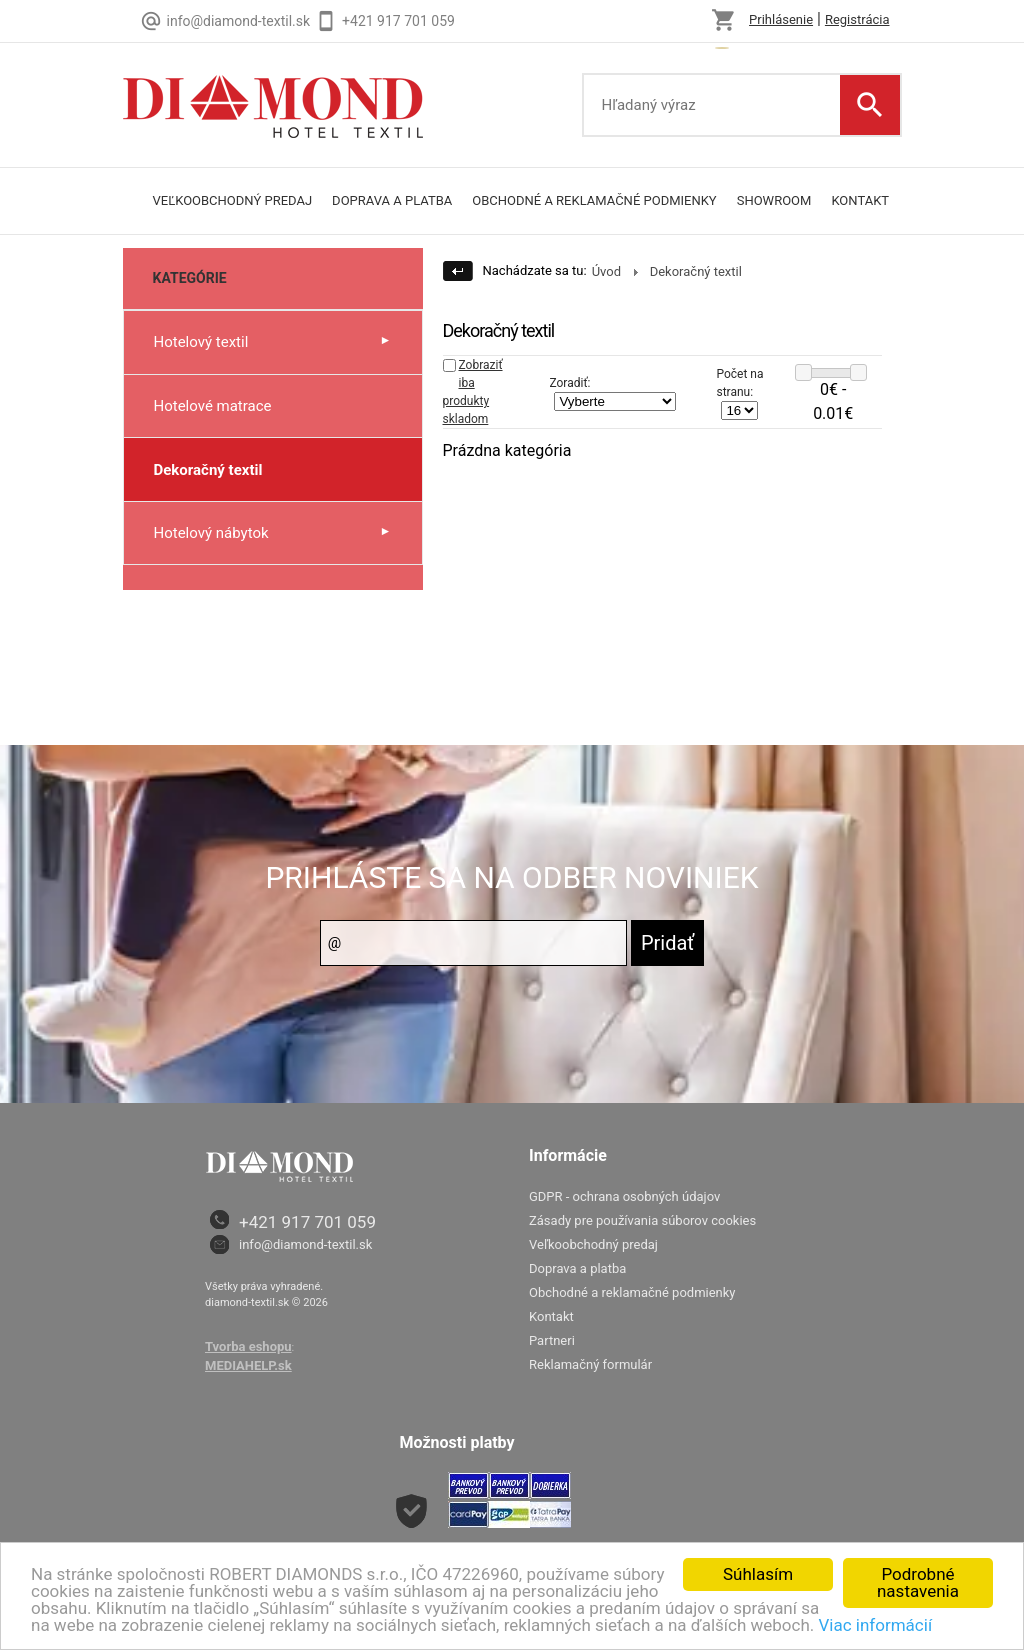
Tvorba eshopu (248, 1346)
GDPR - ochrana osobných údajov (624, 1196)
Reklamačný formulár (590, 1364)
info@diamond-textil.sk (305, 1244)
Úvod (606, 271)
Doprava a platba (392, 200)
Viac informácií (876, 1625)
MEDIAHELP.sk (248, 1365)
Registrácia (857, 19)
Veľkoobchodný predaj (233, 200)
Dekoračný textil (208, 470)
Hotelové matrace (213, 406)
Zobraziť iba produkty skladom (473, 392)
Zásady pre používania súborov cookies (642, 1220)
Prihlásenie (781, 19)
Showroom (774, 200)
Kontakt (860, 200)
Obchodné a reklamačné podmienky (594, 200)
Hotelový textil (201, 342)
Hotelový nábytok (211, 533)
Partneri (552, 1340)
